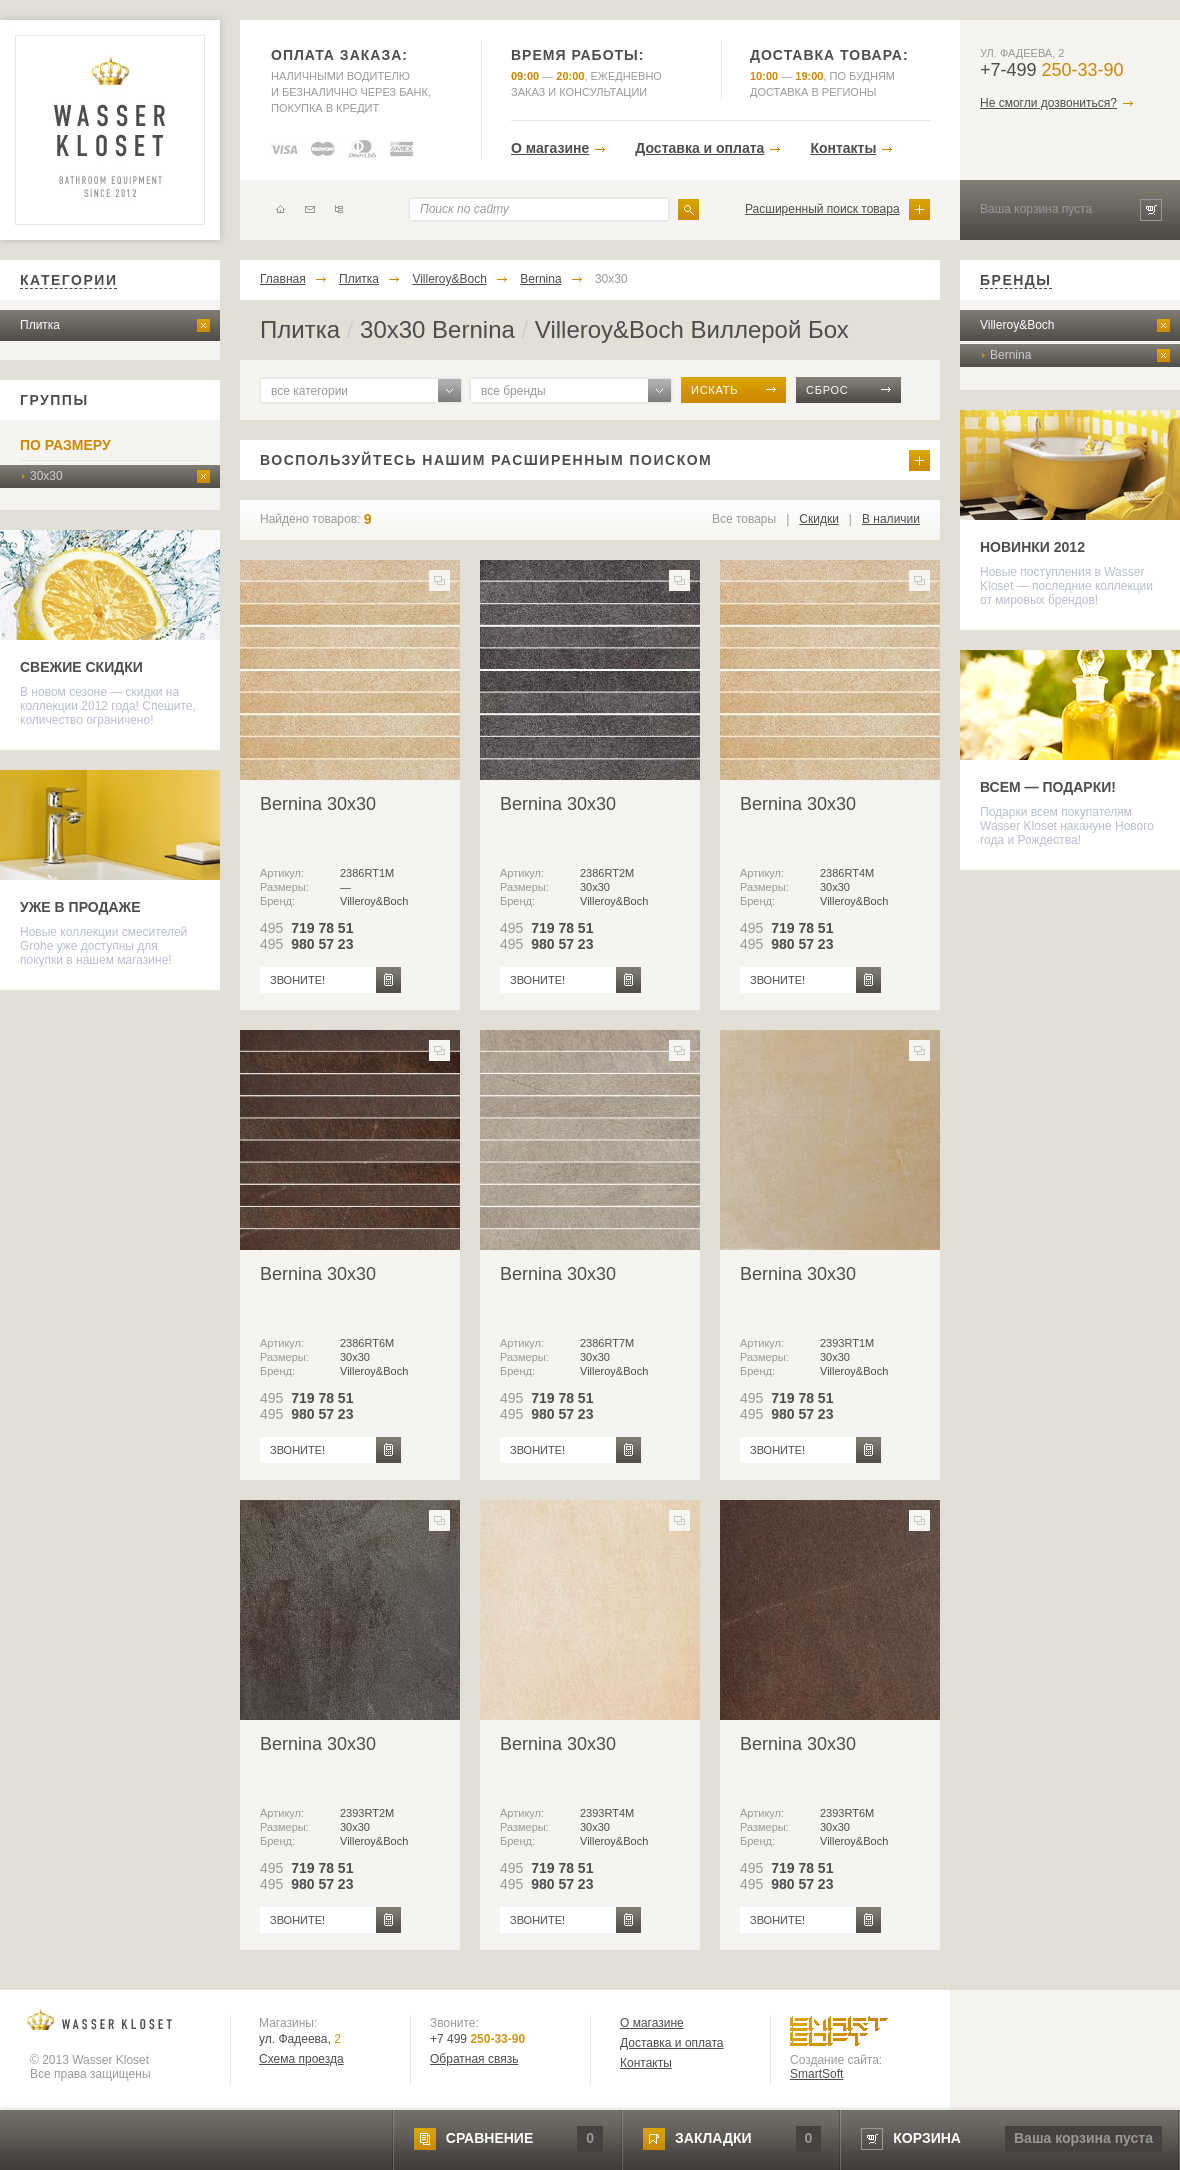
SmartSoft (816, 2074)
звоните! (297, 980)
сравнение (489, 2138)
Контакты (843, 148)
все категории (309, 391)
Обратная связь (474, 2059)
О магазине (550, 148)
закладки (713, 2138)
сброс (827, 390)
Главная (283, 279)
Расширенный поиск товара (822, 209)
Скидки (819, 519)
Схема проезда (301, 2059)
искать (714, 390)
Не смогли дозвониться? (1048, 103)
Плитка (40, 325)
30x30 (46, 476)
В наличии (891, 519)
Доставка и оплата (699, 148)
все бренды (513, 391)
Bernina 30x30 (318, 804)
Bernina (540, 279)
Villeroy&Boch (449, 279)
